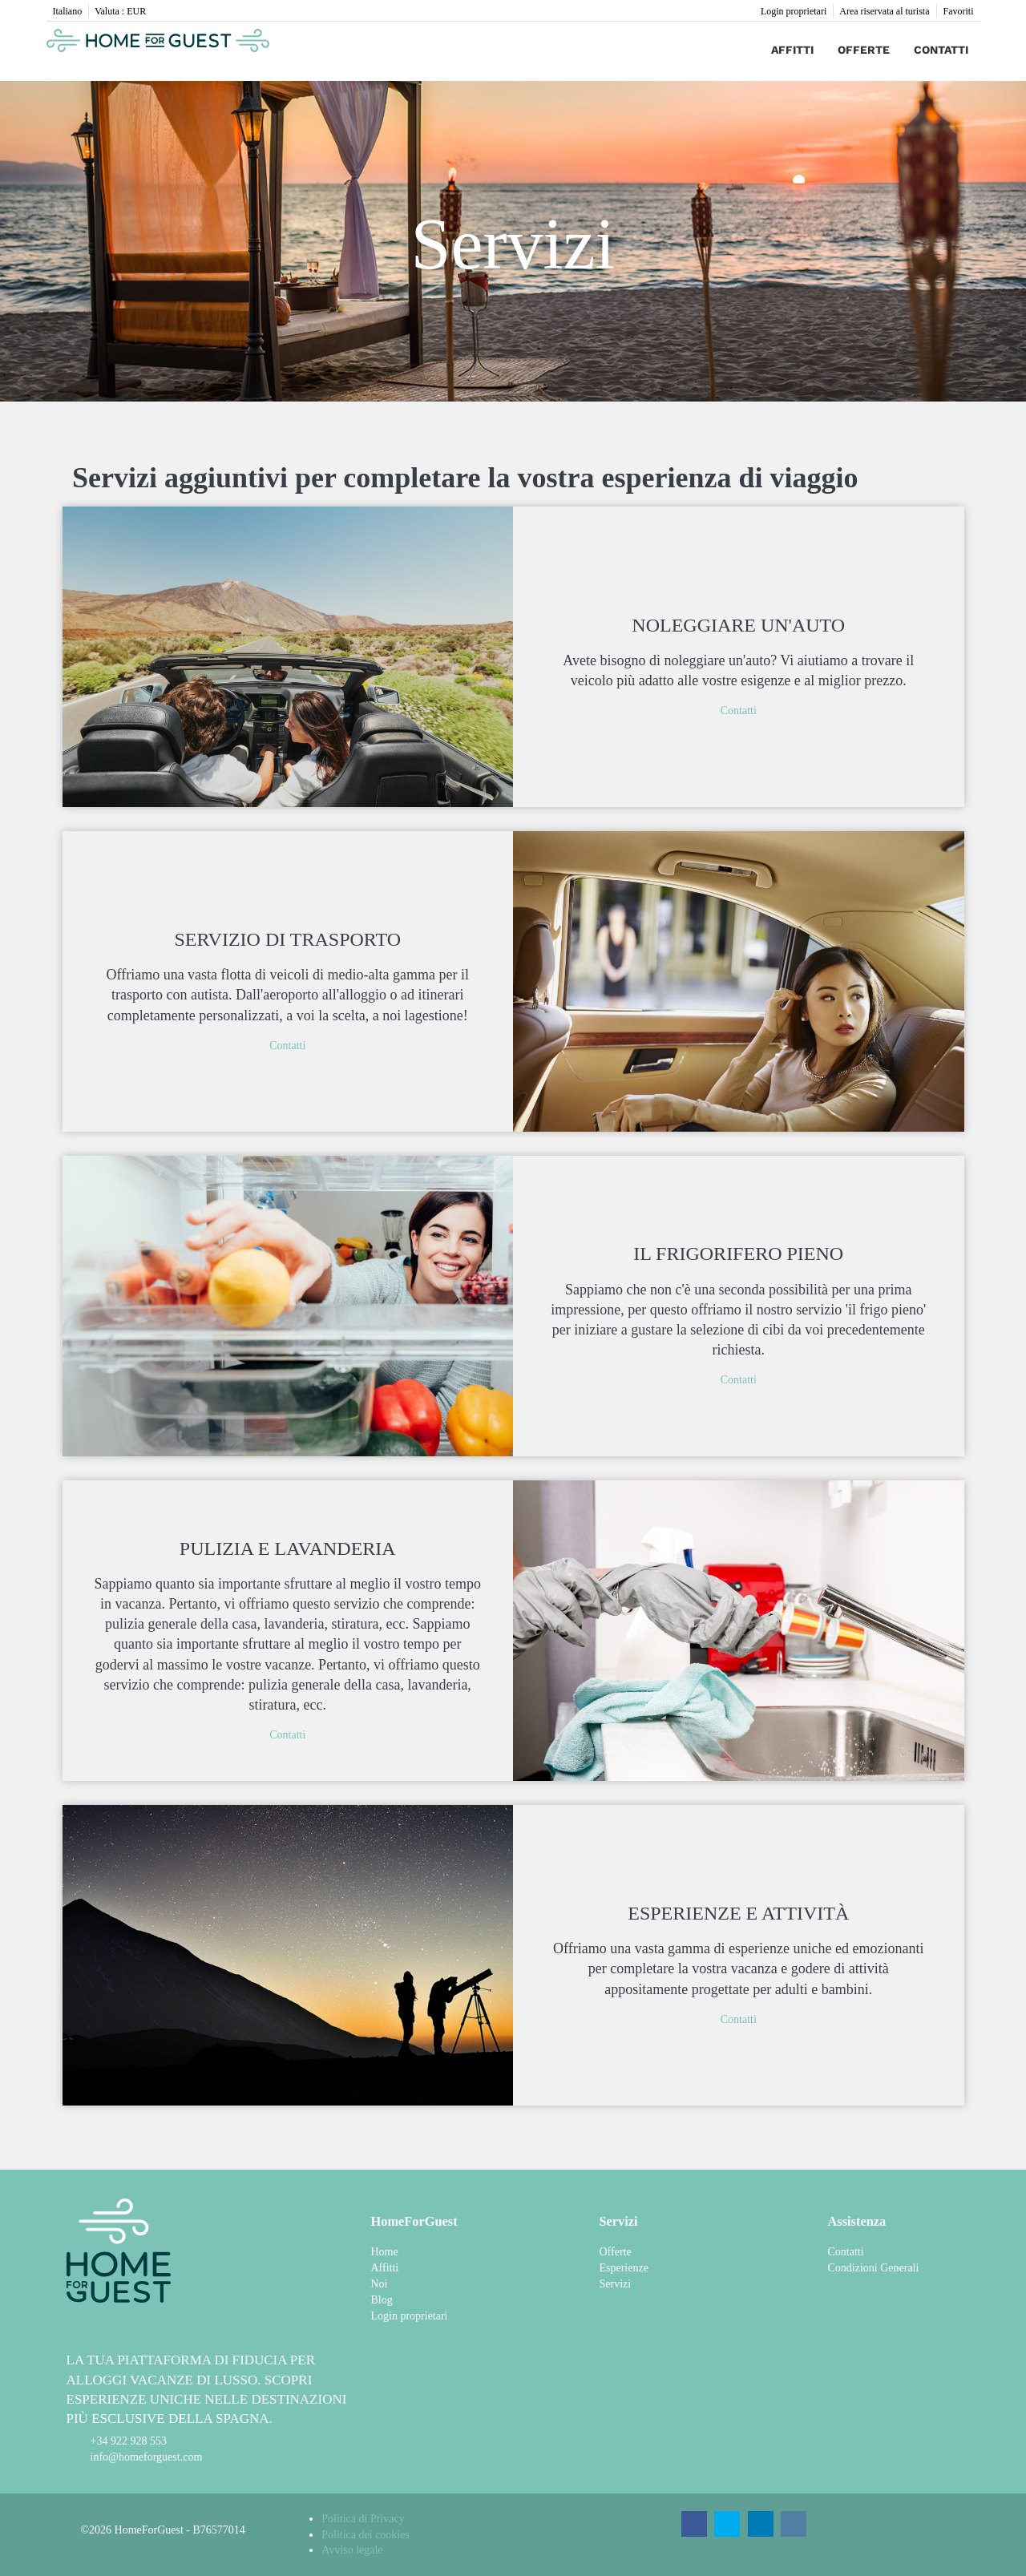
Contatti (941, 49)
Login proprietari (793, 11)
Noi (378, 2284)
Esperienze (623, 2268)
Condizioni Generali (873, 2268)
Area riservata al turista (884, 11)
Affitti (792, 49)
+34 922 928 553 (129, 2441)
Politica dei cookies (365, 2535)
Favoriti (958, 11)
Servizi (615, 2284)
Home (384, 2252)
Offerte (864, 49)
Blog (381, 2300)
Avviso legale (351, 2550)
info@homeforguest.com (147, 2457)
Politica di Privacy (362, 2519)
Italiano (68, 11)
